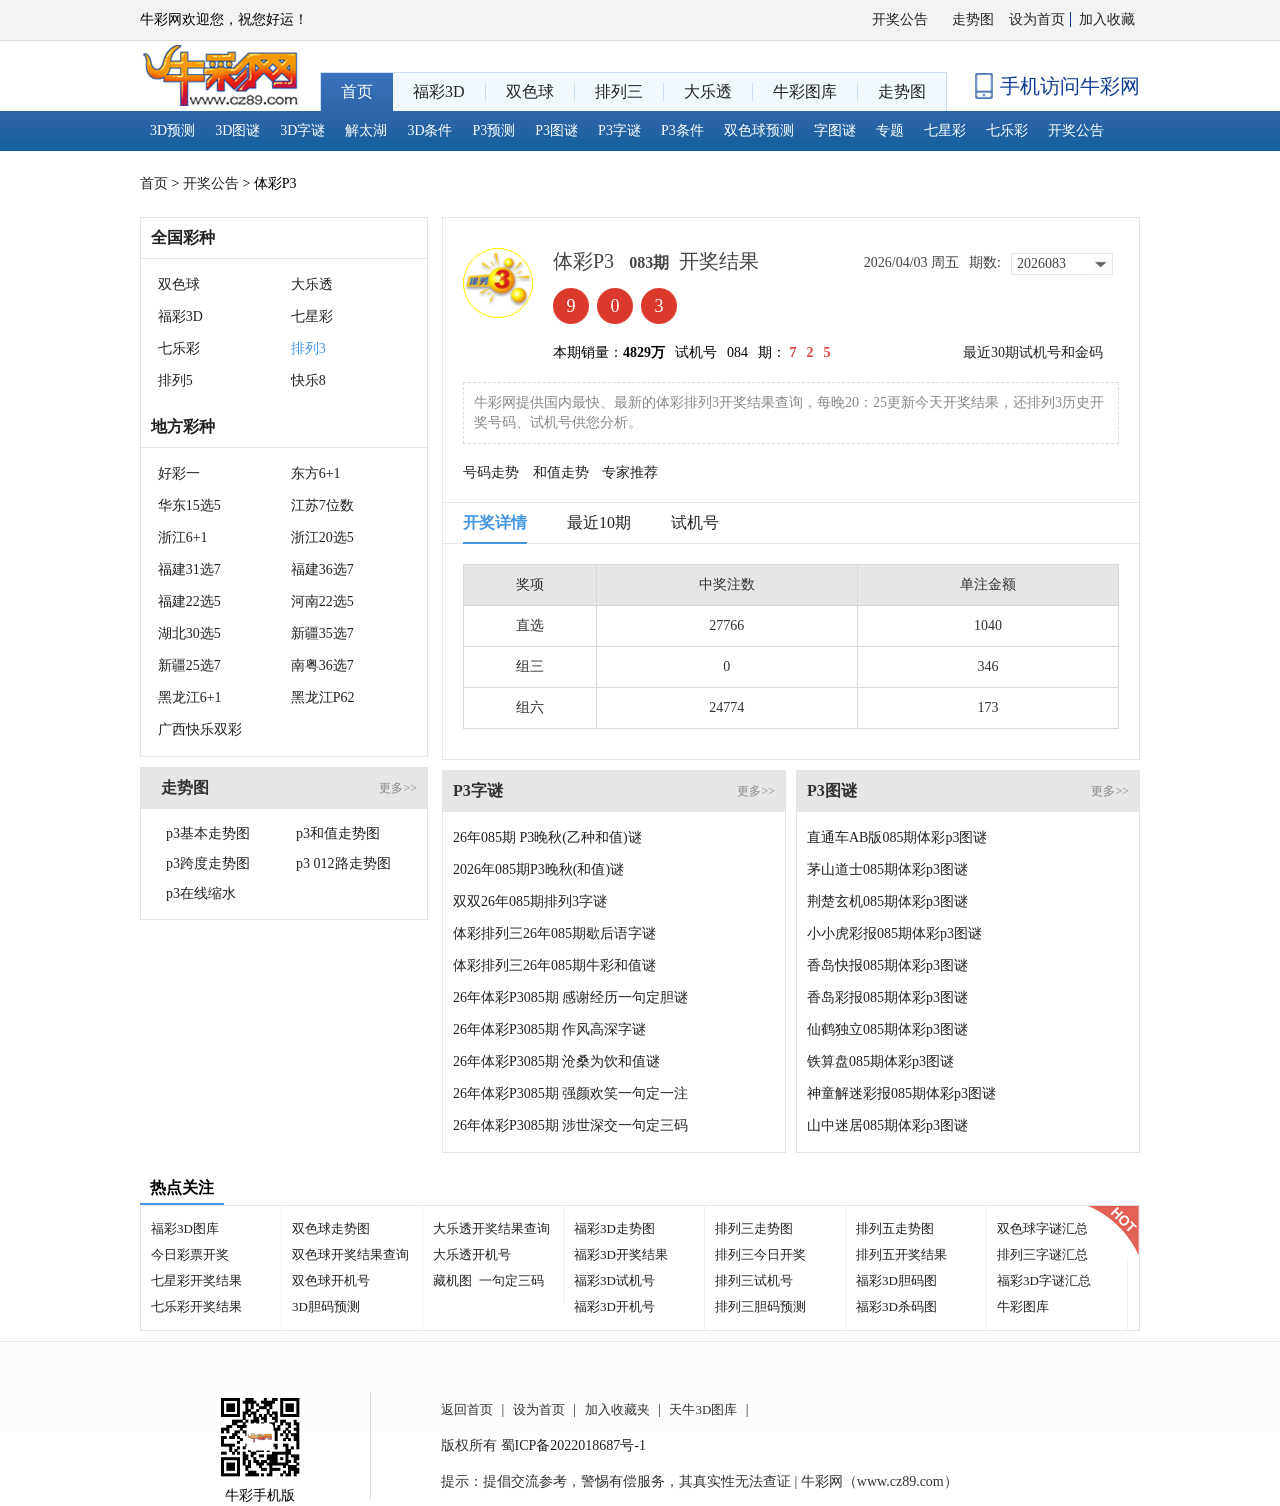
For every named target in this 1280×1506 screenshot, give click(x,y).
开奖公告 (900, 19)
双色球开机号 (331, 1280)
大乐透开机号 (472, 1254)
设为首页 (1037, 19)
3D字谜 (302, 130)
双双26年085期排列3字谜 (530, 901)
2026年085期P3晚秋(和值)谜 (538, 869)
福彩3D (180, 316)
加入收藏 (1107, 19)
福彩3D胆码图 (896, 1280)
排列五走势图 (895, 1228)
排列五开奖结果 (901, 1254)
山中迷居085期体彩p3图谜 (887, 1125)
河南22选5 (322, 601)
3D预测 (172, 130)
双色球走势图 (331, 1228)
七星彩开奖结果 (196, 1280)
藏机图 (452, 1280)
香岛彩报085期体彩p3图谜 (887, 997)
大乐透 (312, 284)
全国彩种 (183, 237)
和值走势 (561, 472)
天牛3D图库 (703, 1409)
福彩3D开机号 (614, 1306)
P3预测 (494, 130)
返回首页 (467, 1409)
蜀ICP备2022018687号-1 (573, 1445)
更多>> (398, 788)
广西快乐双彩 (200, 729)
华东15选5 (189, 505)
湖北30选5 (189, 633)
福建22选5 (189, 601)
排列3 (308, 348)
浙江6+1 (183, 537)
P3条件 (682, 130)
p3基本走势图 (208, 833)
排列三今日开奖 (760, 1254)
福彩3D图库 (185, 1228)
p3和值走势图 (338, 833)
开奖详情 (495, 522)
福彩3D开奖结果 (621, 1254)
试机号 (695, 522)
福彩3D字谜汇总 (1044, 1280)
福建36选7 (322, 569)
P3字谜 (619, 130)
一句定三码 (511, 1280)
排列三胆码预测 (760, 1306)
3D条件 (429, 130)
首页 (154, 183)
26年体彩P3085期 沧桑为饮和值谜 (556, 1061)
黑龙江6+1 (190, 697)
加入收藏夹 (617, 1409)
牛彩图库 (1023, 1306)
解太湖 (366, 130)
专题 (890, 130)
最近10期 (599, 522)
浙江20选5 (322, 537)
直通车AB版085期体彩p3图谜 (897, 837)
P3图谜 (556, 130)
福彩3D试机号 (614, 1280)
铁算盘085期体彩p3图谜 (880, 1061)
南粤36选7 (322, 665)
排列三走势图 (754, 1228)
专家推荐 (630, 472)
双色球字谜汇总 (1042, 1228)
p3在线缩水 (201, 893)
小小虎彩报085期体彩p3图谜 (894, 933)
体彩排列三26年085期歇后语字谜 (554, 933)
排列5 (175, 380)
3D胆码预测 (326, 1306)
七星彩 (945, 130)
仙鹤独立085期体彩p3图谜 (887, 1029)
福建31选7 (189, 569)
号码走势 (491, 472)
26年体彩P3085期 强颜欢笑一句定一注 (570, 1093)
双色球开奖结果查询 (350, 1254)
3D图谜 (237, 130)
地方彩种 (183, 426)
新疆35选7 (322, 633)
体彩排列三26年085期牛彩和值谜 (554, 965)
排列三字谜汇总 (1042, 1254)
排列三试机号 (754, 1280)
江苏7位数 (322, 505)
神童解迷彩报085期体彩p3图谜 (901, 1093)
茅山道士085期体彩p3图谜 (887, 869)
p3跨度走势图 (208, 863)
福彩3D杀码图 (896, 1306)
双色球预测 (759, 130)
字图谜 (835, 130)
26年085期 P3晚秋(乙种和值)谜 (547, 837)
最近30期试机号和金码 (1033, 352)
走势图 (973, 19)
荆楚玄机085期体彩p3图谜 (887, 901)
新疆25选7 (189, 665)
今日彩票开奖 (190, 1254)
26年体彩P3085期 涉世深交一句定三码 (570, 1125)
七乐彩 (1007, 130)
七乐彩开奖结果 (196, 1306)
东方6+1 (316, 473)
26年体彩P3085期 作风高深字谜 (549, 1029)
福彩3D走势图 (614, 1228)
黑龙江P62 (323, 697)
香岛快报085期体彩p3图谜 (887, 965)
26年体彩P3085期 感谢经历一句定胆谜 (570, 997)
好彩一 (179, 473)
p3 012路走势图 (343, 863)
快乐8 (308, 380)
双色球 (179, 284)
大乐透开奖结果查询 (491, 1228)
